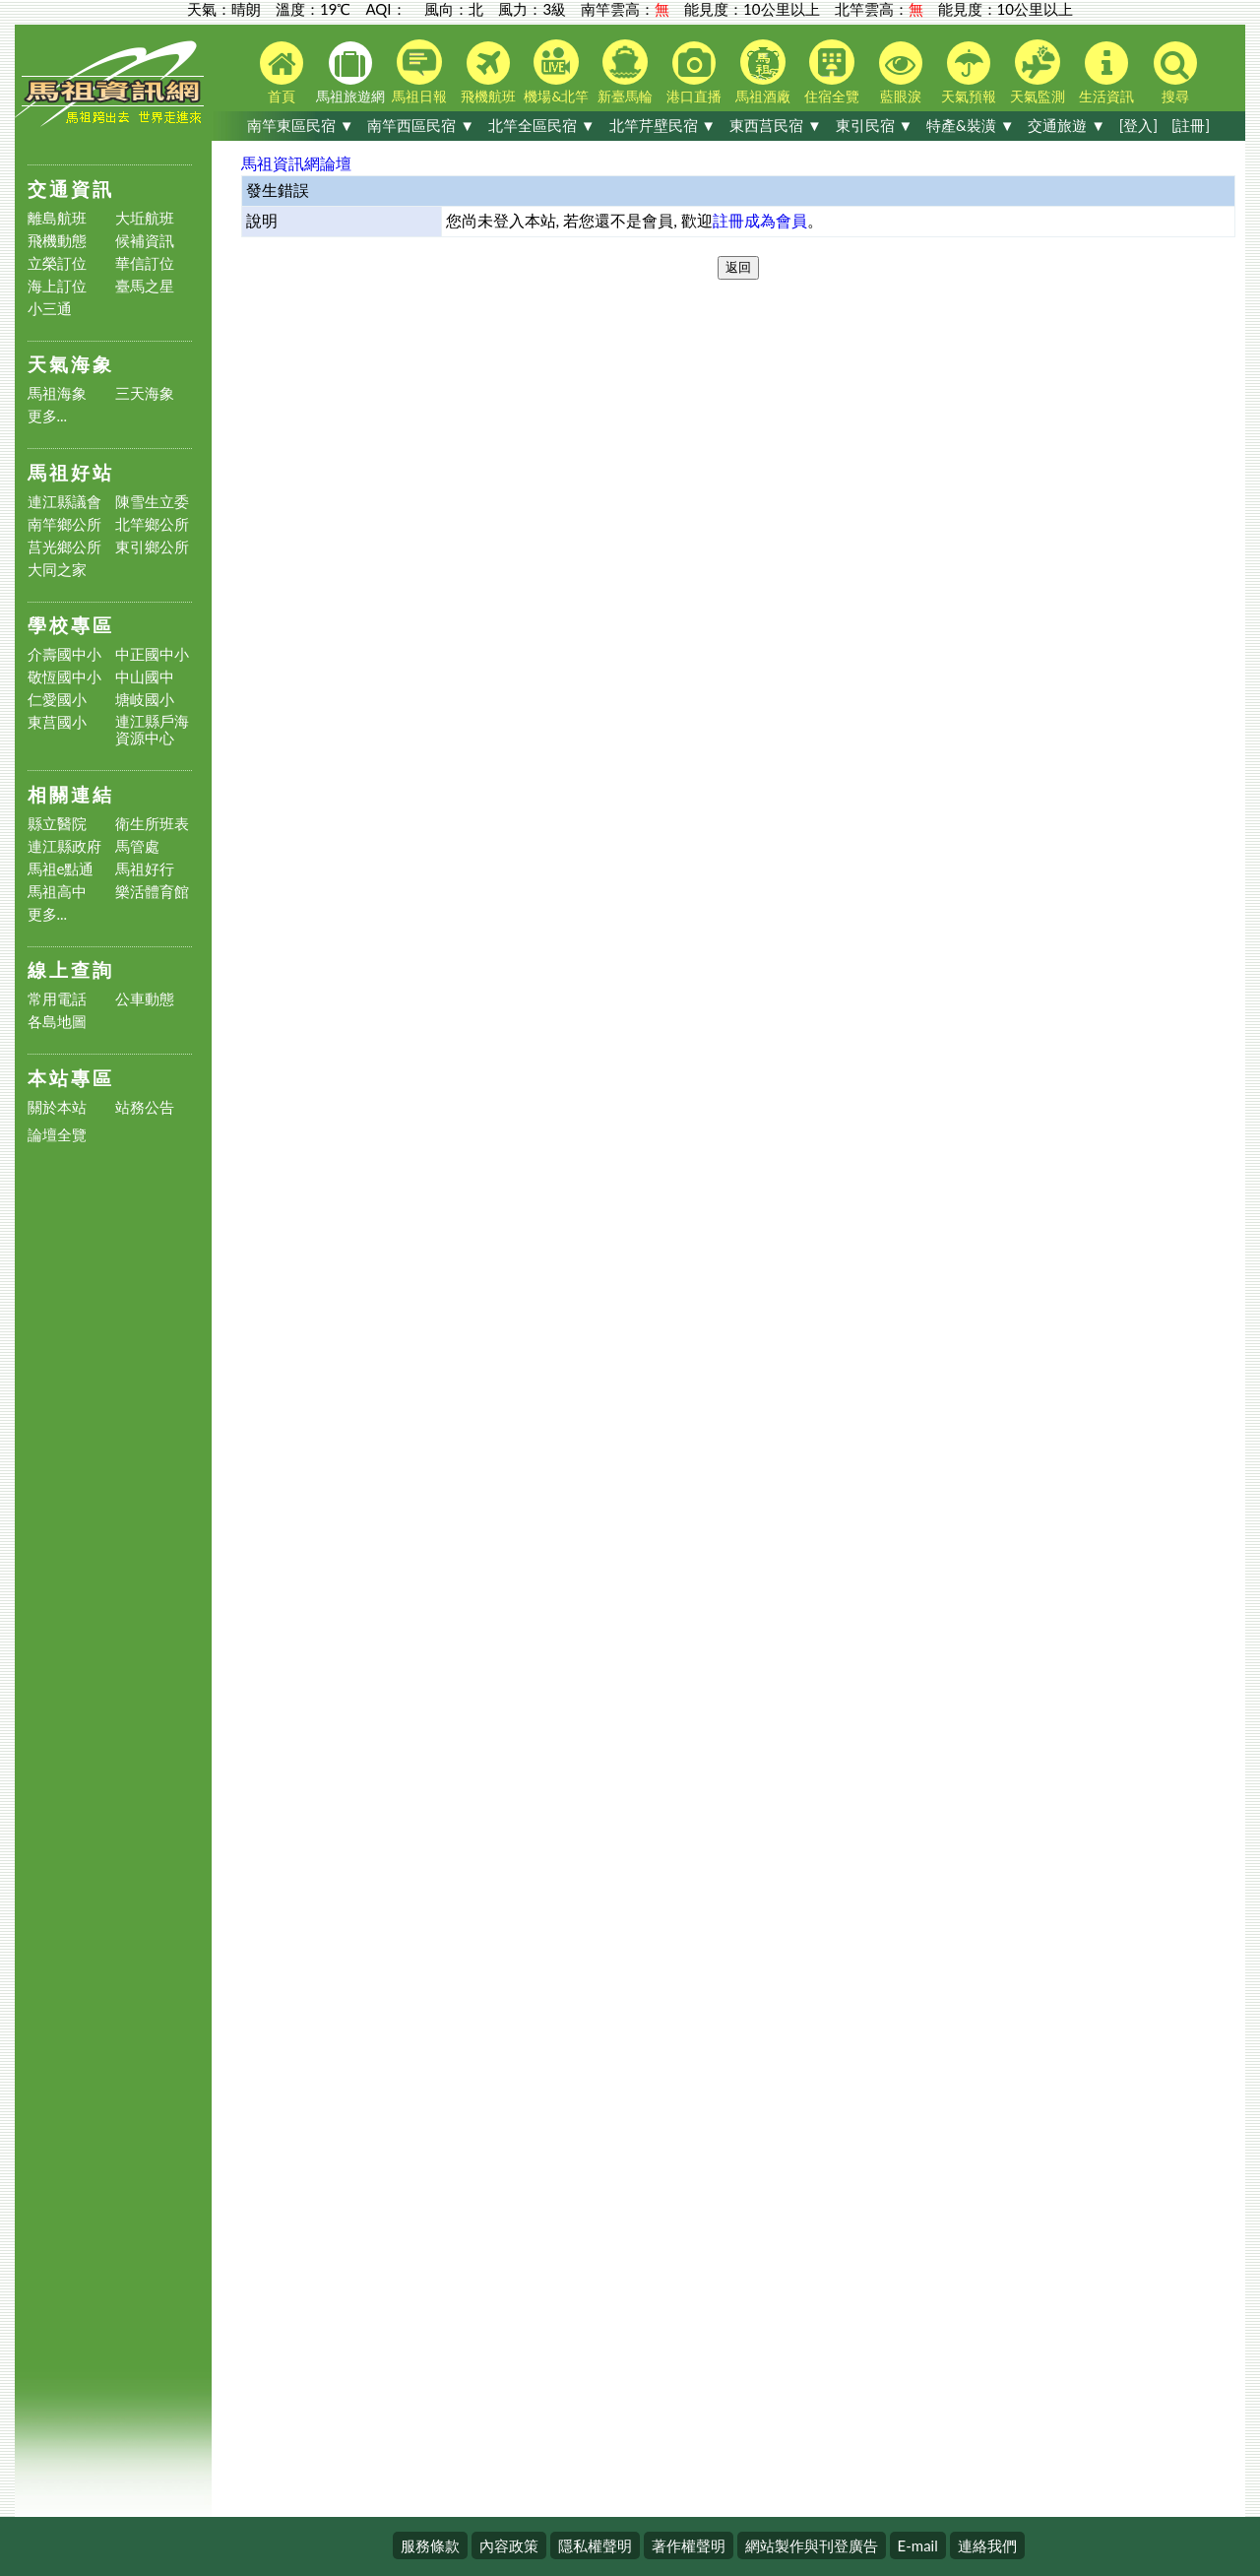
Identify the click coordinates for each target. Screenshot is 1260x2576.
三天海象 (144, 393)
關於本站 (57, 1107)
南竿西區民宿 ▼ (420, 125)
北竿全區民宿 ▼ (542, 125)
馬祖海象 (57, 393)
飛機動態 (57, 240)
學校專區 (71, 624)
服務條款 (430, 2545)
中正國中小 (152, 654)
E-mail (918, 2545)
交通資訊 (71, 188)
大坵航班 (144, 218)
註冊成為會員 (760, 220)
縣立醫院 (57, 823)
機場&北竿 (556, 71)
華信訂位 (144, 263)
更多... (48, 416)
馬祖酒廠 (762, 71)
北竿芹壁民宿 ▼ (663, 125)
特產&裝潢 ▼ (970, 125)
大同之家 (57, 569)
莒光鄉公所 (64, 547)
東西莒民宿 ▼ (775, 125)
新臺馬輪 (625, 71)
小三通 (50, 308)
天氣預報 (968, 72)
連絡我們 (987, 2545)
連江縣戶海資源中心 (152, 729)
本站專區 (71, 1077)
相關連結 (71, 794)
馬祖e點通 (61, 869)
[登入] (1138, 125)
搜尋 (1175, 72)
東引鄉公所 (152, 547)
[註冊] (1190, 125)
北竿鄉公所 (152, 524)
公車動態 (144, 999)
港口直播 (694, 72)
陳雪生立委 (152, 501)
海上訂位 (57, 286)
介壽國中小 (64, 654)
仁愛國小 (57, 699)
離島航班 (57, 218)
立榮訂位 (57, 263)
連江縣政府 (64, 846)
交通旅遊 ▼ (1066, 125)
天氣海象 (71, 364)
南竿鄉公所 (64, 524)
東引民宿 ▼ (875, 125)
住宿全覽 (831, 71)
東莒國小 (57, 722)
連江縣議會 (64, 501)
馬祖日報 (419, 71)
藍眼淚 (900, 72)
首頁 (281, 72)
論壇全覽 (57, 1135)
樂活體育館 (152, 891)
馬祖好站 (71, 472)
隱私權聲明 (595, 2545)
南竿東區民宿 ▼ (300, 125)
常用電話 (57, 999)
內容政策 (508, 2545)
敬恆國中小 (64, 677)
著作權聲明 (688, 2545)
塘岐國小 (144, 699)
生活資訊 (1106, 72)
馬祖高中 (57, 891)
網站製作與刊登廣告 (811, 2545)
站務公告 (144, 1107)
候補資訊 (144, 240)
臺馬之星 (144, 286)
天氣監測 (1037, 71)
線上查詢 (71, 969)
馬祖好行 (144, 869)
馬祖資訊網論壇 (296, 163)
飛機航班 (488, 72)
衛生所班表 (152, 823)
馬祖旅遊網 (350, 72)
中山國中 (144, 677)
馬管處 (137, 846)
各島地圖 (57, 1021)
